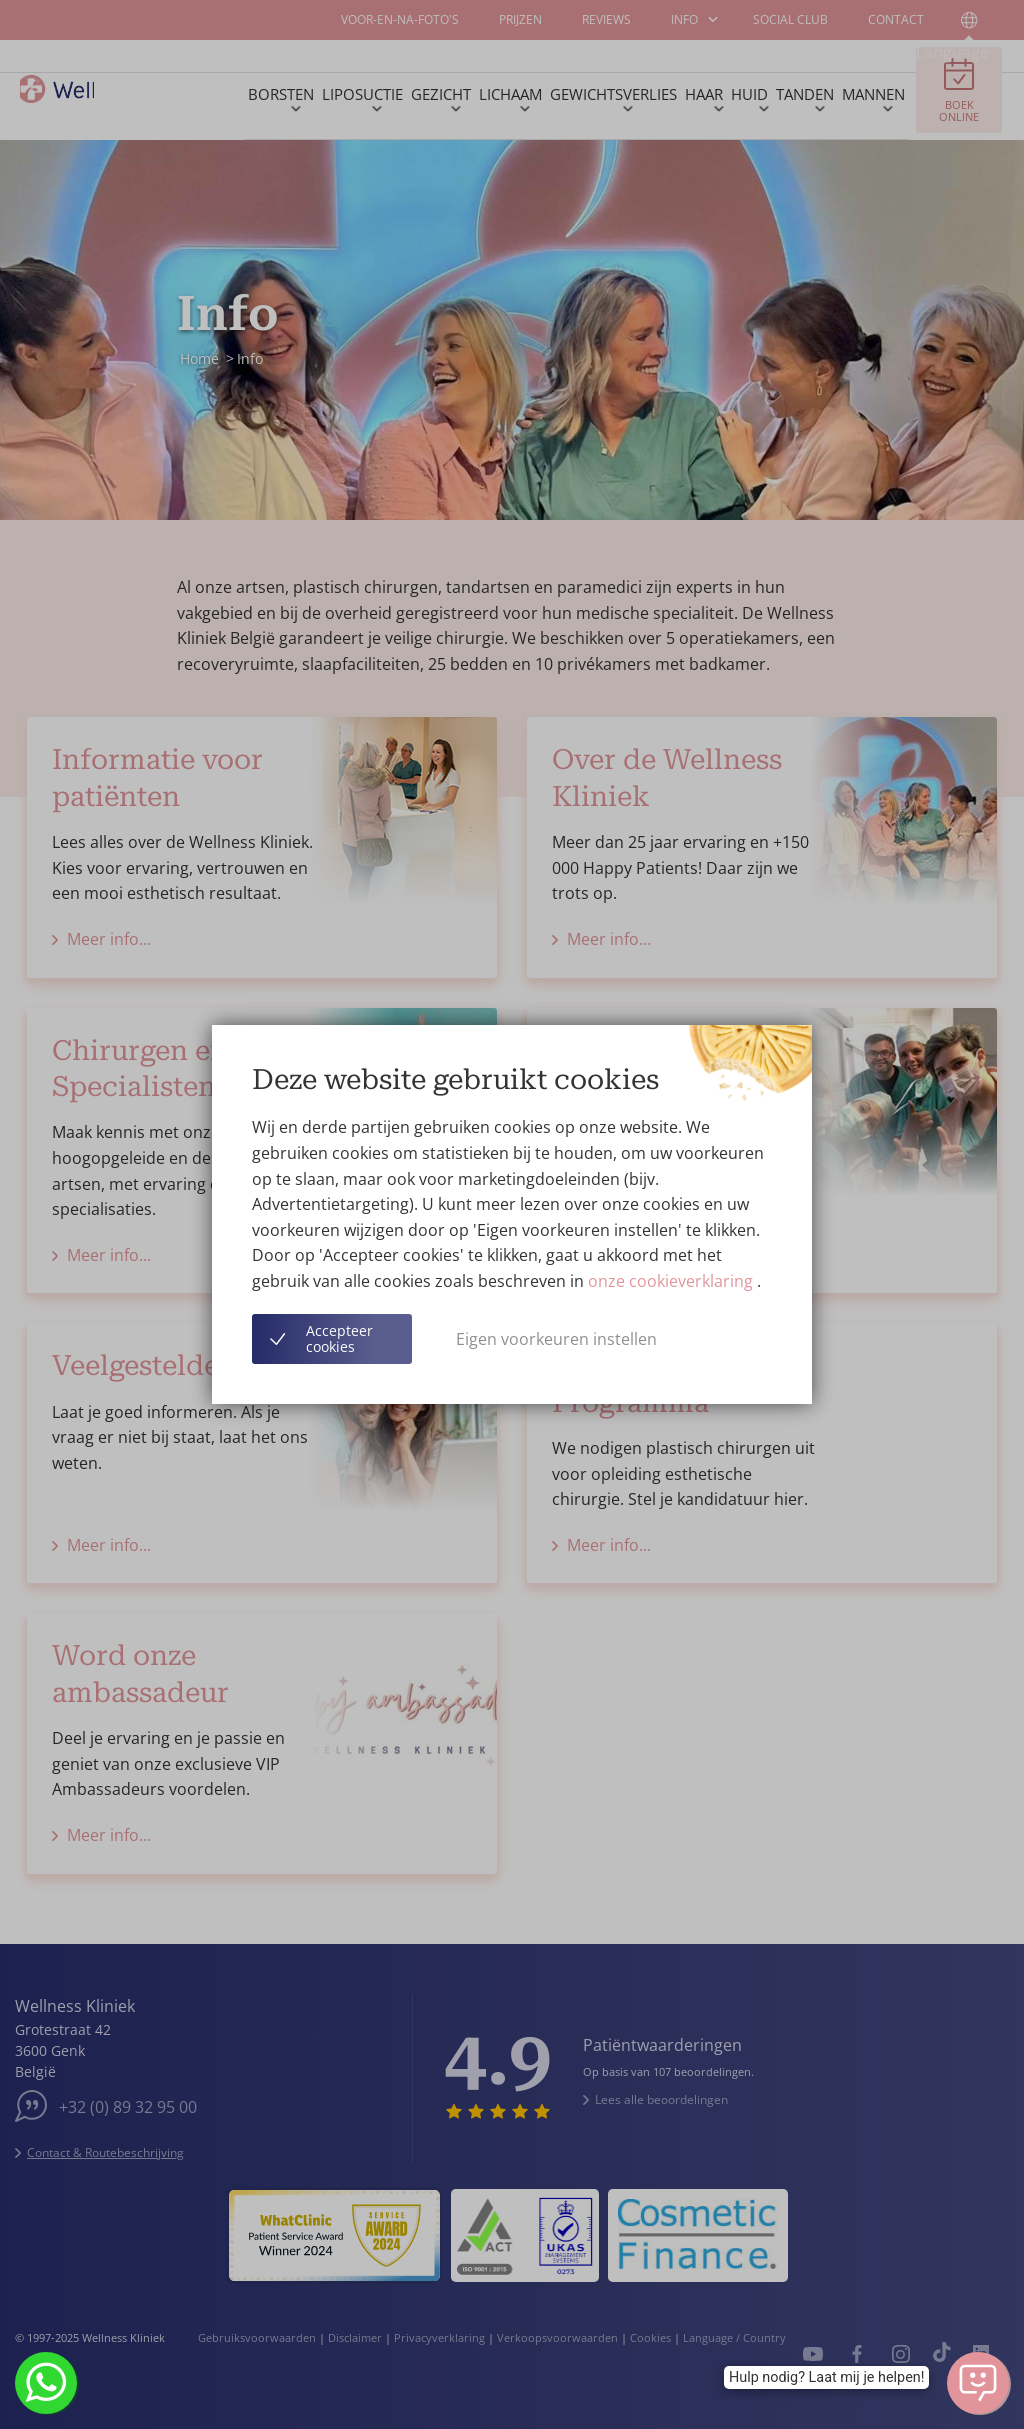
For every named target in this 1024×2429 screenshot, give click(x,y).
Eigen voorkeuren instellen (556, 1339)
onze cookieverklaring (672, 1281)
